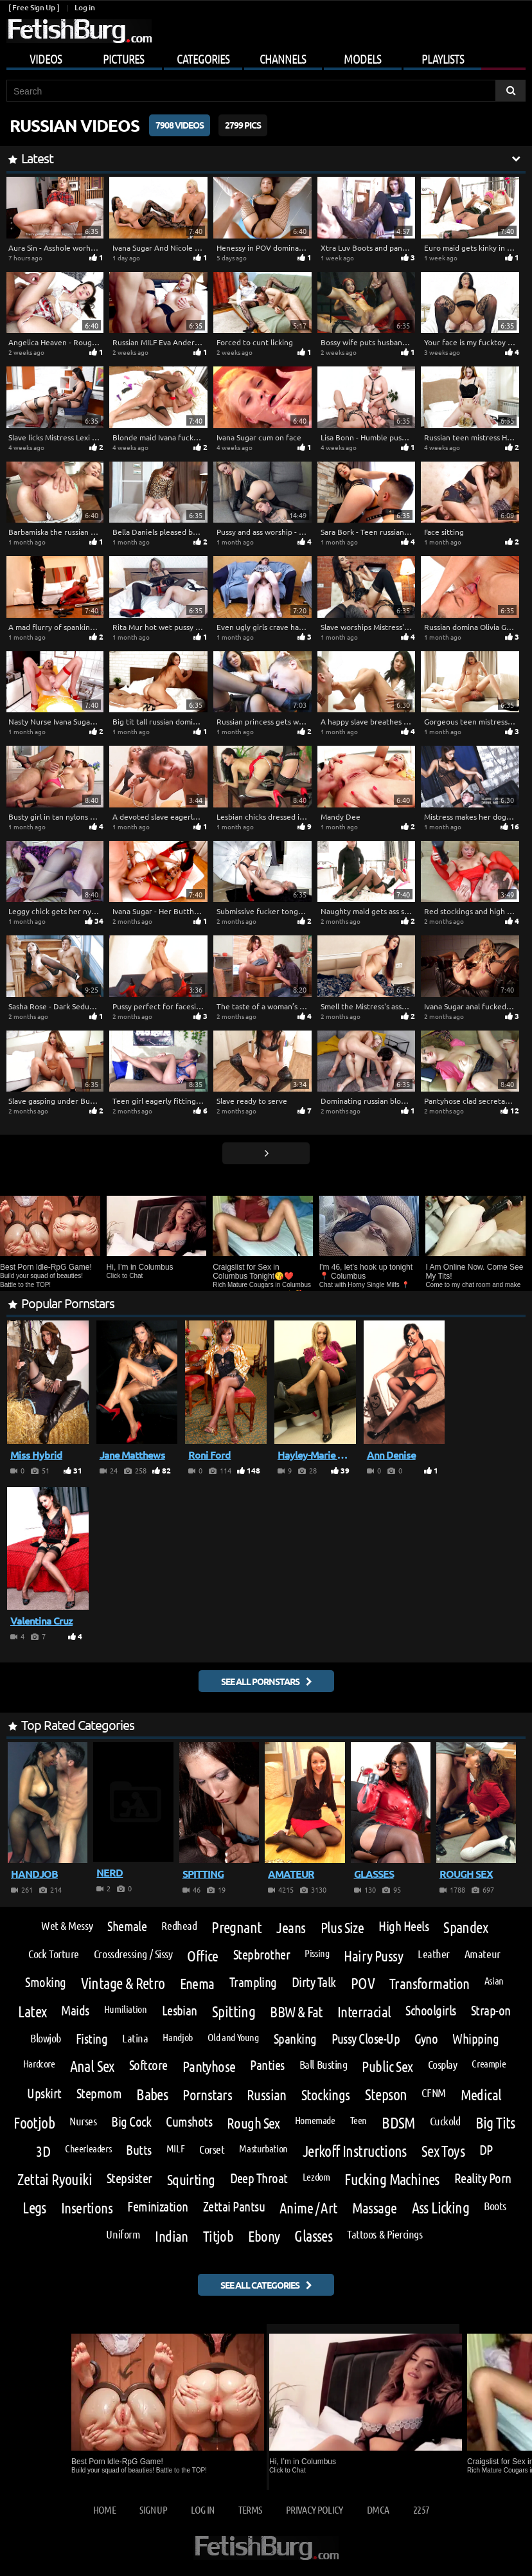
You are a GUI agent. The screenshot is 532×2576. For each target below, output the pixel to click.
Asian (494, 1981)
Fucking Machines (391, 2179)
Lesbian (179, 2010)
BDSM (398, 2122)
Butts (138, 2150)
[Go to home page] (79, 31)
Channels (283, 58)
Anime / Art (308, 2207)
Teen (358, 2120)
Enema (197, 1983)
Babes (152, 2094)
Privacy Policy (314, 2509)
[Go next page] (266, 1153)
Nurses (82, 2121)
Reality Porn (482, 2178)
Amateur (483, 1953)
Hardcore (39, 2063)
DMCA (378, 2509)
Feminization (157, 2206)
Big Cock (131, 2122)
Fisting (91, 2039)
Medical (481, 2094)
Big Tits (495, 2122)
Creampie (489, 2063)
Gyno (426, 2039)
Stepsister (129, 2178)
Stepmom (98, 2093)
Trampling (253, 1982)
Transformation (429, 1983)
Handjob (177, 2037)
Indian (171, 2235)
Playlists (442, 58)
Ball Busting (323, 2064)
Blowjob (45, 2038)
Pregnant (236, 1927)
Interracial (364, 2011)
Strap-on (491, 2010)
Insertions (86, 2207)
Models (362, 58)
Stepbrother (261, 1954)
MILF (175, 2148)
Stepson (386, 2094)
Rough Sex (253, 2122)
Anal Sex (92, 2066)
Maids (75, 2010)
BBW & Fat (296, 2011)
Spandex (465, 1927)
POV (363, 1983)
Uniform (123, 2234)
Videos (46, 58)
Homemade (315, 2120)
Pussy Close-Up (366, 2039)
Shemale (126, 1926)
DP (486, 2150)
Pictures (123, 58)
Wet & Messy (67, 1925)
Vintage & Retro (123, 1983)
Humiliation (125, 2009)
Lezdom (316, 2177)
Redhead (179, 1925)
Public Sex (387, 2065)
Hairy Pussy (373, 1955)
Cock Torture (53, 1953)
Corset (211, 2149)
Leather (434, 1953)
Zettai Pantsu (234, 2206)
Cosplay (442, 2064)
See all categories (259, 2285)
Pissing (317, 1953)
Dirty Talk (314, 1982)
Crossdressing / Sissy (133, 1953)
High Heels (403, 1926)
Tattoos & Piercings (384, 2234)
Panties (267, 2065)
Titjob (218, 2235)
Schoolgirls (430, 2010)
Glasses (313, 2236)
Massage (374, 2207)
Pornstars (207, 2094)
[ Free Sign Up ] (33, 7)
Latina (135, 2038)
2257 (421, 2509)
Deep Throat (259, 2178)
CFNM (433, 2092)
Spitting (233, 2011)
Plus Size (342, 1927)
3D (43, 2150)
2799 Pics (243, 125)
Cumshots (189, 2122)
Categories (203, 58)
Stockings (325, 2094)
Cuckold (445, 2121)
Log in (84, 7)
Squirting (191, 2179)
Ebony (263, 2235)
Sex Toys (443, 2151)
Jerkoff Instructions (355, 2151)
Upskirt (44, 2093)
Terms (250, 2509)
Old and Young (233, 2037)
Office (202, 1955)
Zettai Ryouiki (54, 2179)
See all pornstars (260, 1681)
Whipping (475, 2039)
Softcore (148, 2065)
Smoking (45, 1982)
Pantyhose (209, 2065)
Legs (34, 2207)
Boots (495, 2205)
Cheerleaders (88, 2148)
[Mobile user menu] (266, 56)
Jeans (290, 1927)
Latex (32, 2011)
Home (104, 2509)
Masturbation (263, 2148)
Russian (267, 2094)
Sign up (152, 2509)
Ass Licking (440, 2207)
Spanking (295, 2039)
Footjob (34, 2122)
